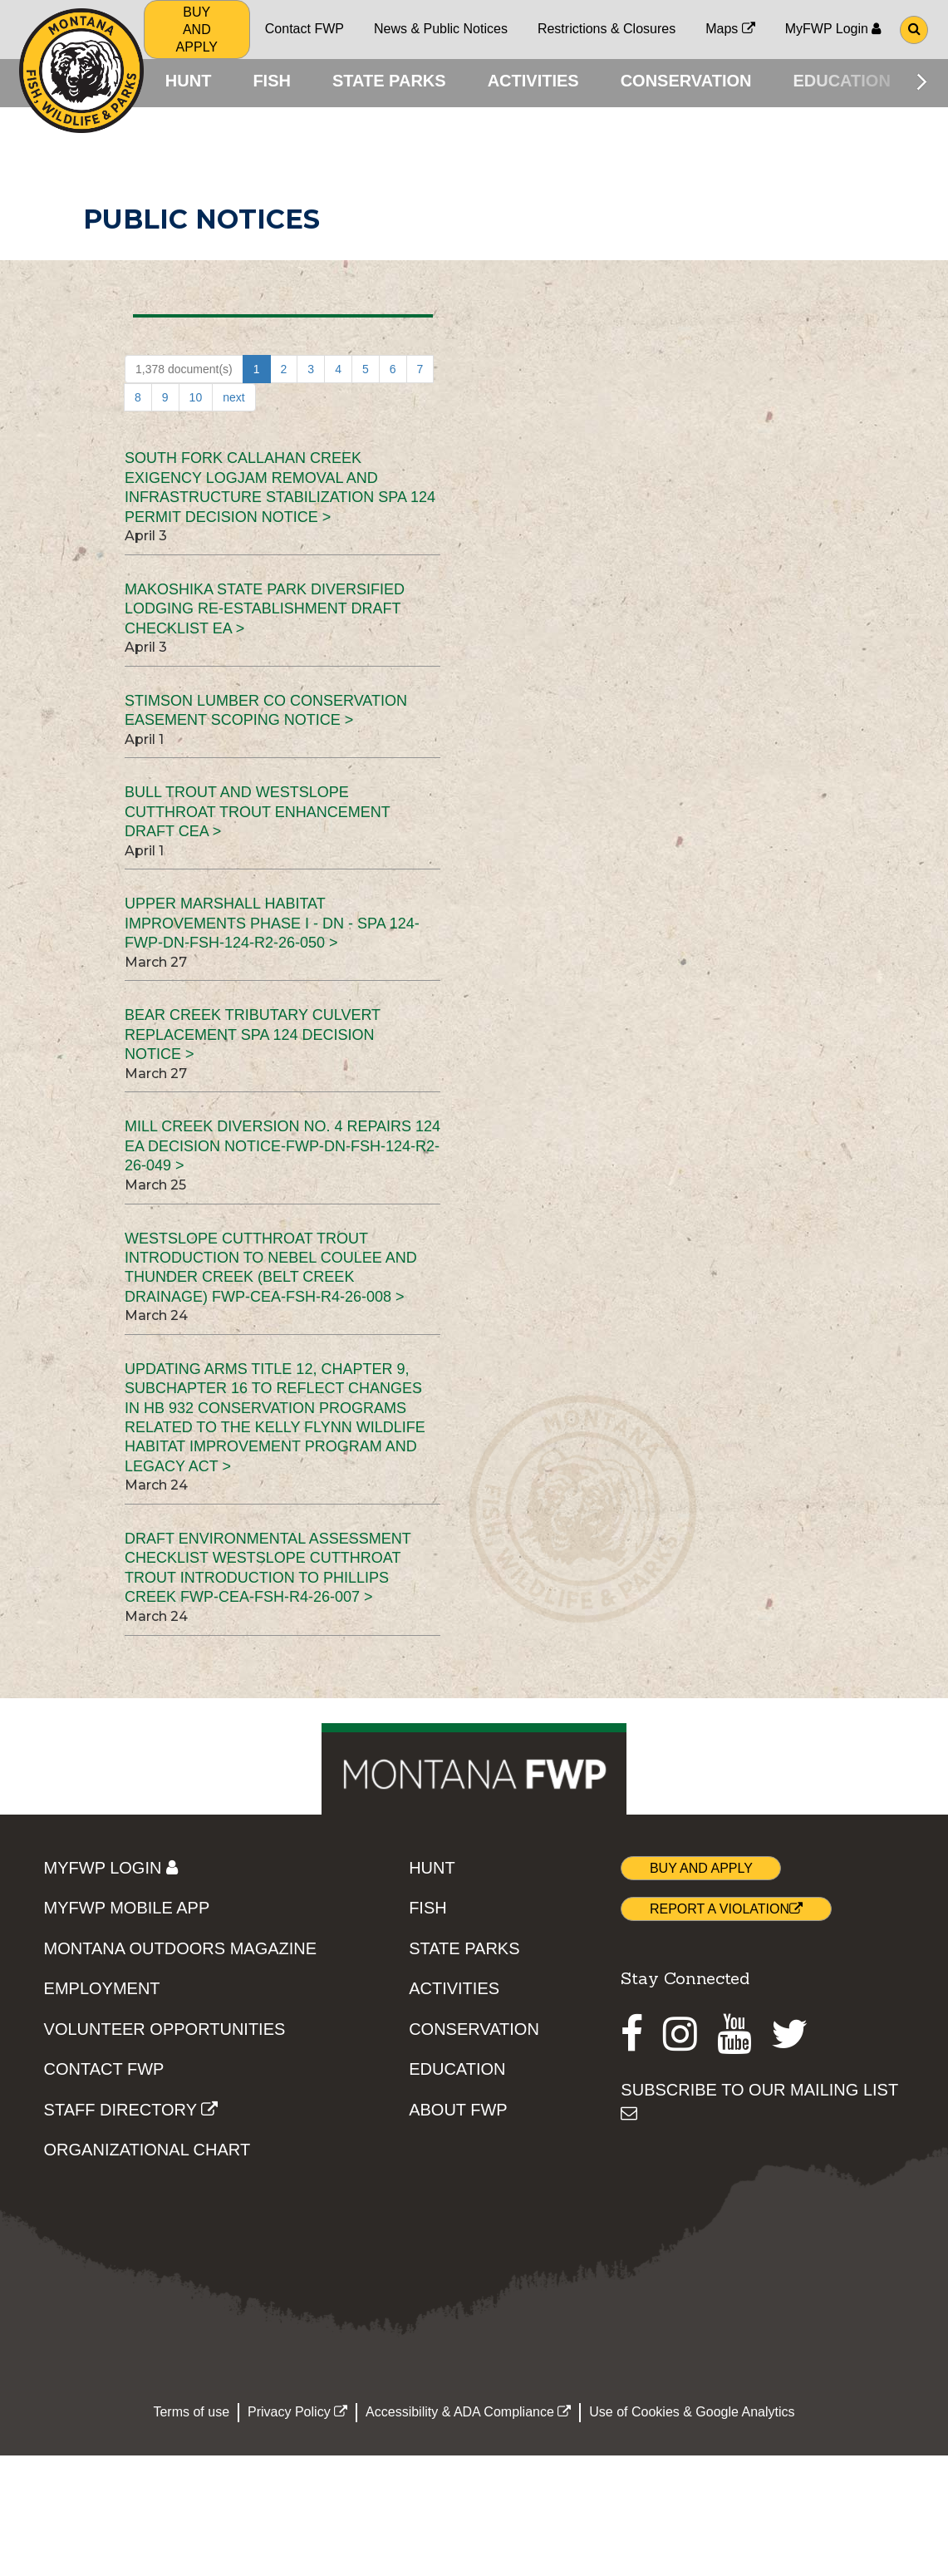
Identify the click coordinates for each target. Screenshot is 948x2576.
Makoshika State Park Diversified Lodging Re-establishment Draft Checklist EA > (265, 611)
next (233, 400)
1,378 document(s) (184, 372)
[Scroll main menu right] (921, 81)
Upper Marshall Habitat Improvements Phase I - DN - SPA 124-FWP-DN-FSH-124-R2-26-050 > (272, 926)
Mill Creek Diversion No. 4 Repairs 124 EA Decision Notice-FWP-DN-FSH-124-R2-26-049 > (282, 1149)
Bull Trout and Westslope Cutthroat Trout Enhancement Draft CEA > (257, 815)
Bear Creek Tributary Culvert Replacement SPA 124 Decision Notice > (253, 1038)
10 (196, 400)
